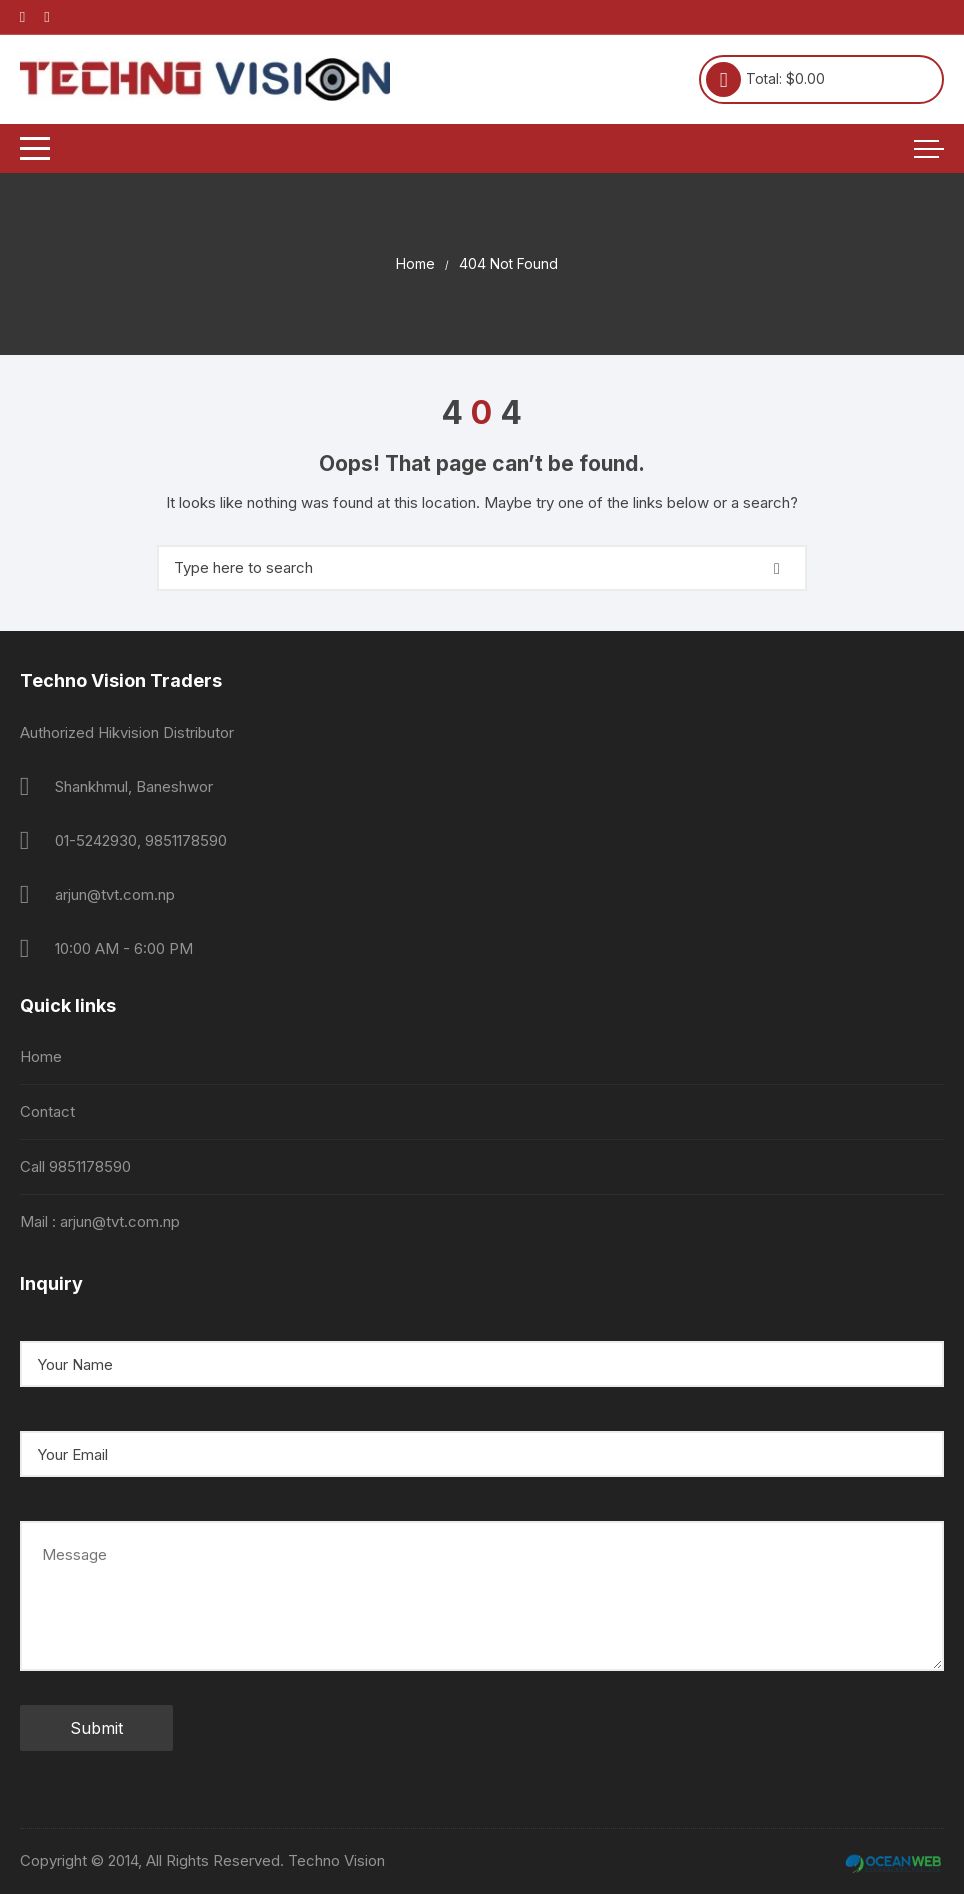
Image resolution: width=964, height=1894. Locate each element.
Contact (47, 1111)
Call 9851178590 (75, 1166)
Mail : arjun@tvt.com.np (100, 1221)
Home (41, 1056)
